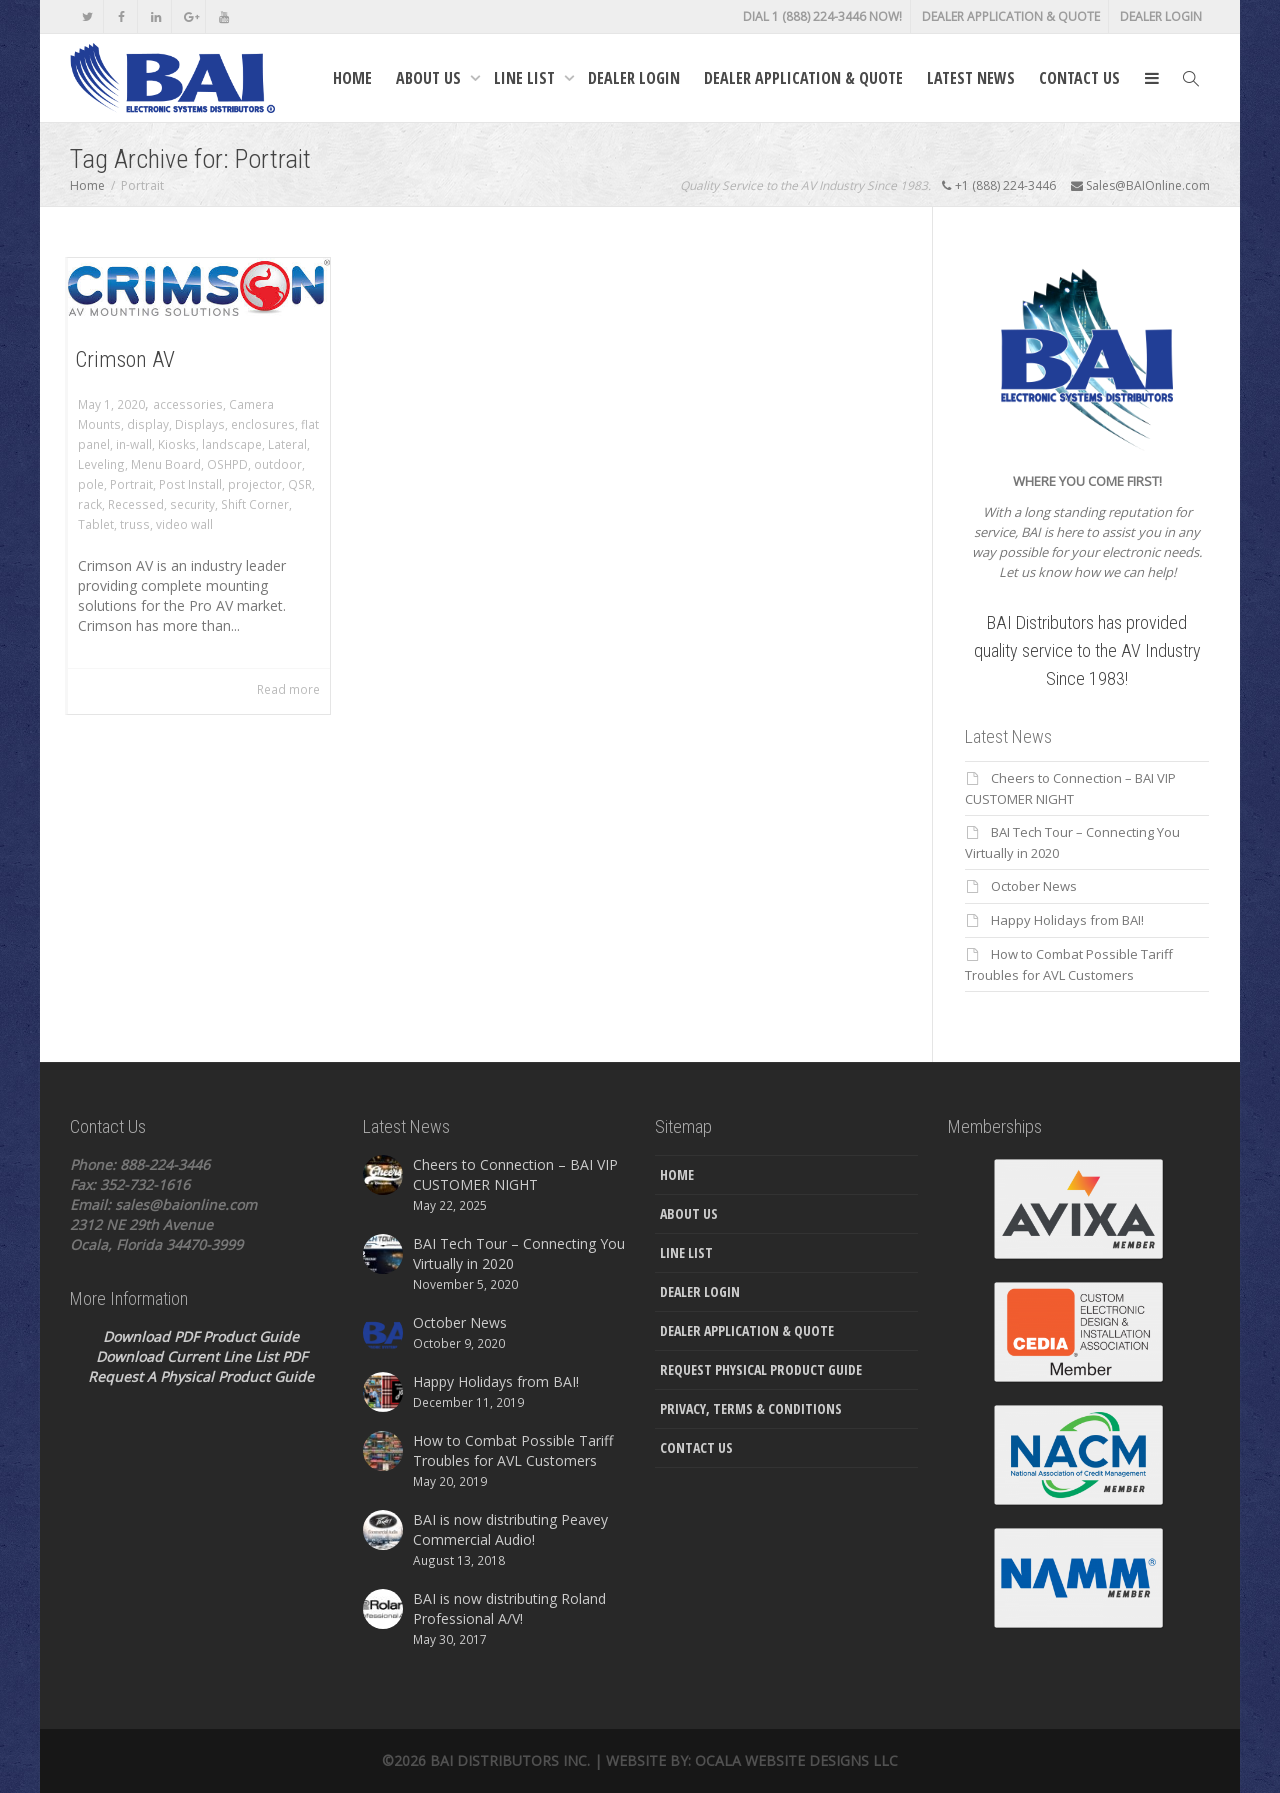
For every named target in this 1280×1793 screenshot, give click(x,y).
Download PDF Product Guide (201, 1336)
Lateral (287, 444)
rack (90, 504)
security (192, 504)
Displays (200, 424)
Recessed (136, 504)
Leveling (101, 464)
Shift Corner (255, 504)
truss (135, 524)
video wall (184, 524)
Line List (526, 78)
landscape (232, 444)
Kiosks (177, 444)
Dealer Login (1161, 16)
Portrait (131, 484)
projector (255, 484)
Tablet (96, 524)
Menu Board (166, 464)
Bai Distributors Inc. (510, 1760)
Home (352, 78)
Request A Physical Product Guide (201, 1376)
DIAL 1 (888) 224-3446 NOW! (822, 16)
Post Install (190, 484)
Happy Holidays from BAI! (1067, 920)
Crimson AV (125, 359)
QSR (300, 484)
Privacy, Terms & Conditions (751, 1408)
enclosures (263, 424)
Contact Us (1079, 78)
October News (1034, 886)
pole (91, 484)
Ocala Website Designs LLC (796, 1760)
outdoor (278, 464)
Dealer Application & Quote (1011, 16)
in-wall (134, 444)
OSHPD (227, 464)
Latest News (971, 78)
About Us (430, 78)
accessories (188, 404)
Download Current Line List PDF (201, 1356)
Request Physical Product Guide (761, 1369)
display (148, 424)
